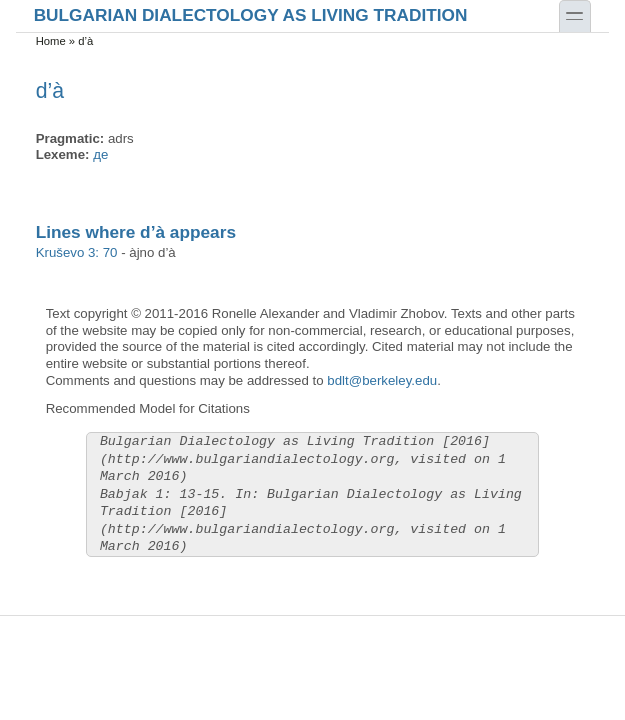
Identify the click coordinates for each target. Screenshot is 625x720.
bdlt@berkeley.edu (382, 380)
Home (51, 41)
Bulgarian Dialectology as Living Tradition (251, 14)
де (100, 154)
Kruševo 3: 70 (77, 252)
